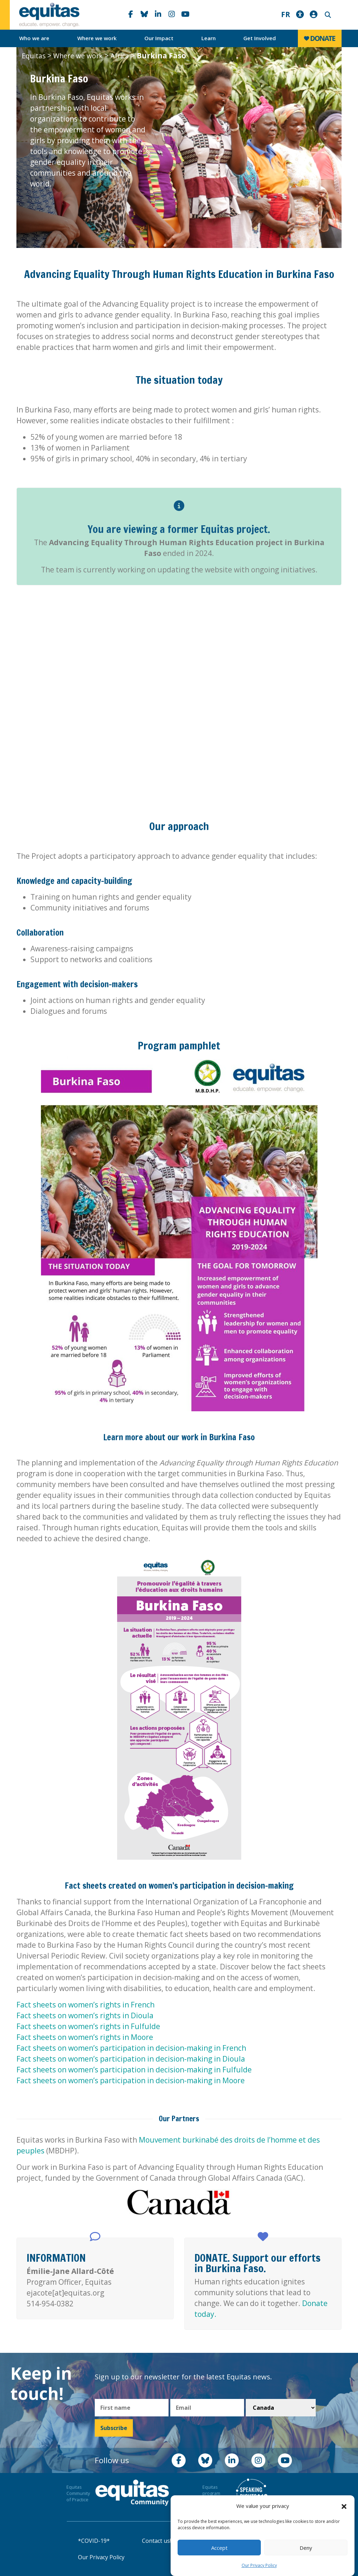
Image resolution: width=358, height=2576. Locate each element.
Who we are (34, 38)
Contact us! (156, 2541)
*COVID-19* (94, 2541)
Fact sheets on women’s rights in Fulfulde (88, 2026)
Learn (208, 38)
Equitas (33, 55)
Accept (219, 2547)
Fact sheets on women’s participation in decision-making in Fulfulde (134, 2069)
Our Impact (158, 38)
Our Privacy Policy (259, 2565)
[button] (344, 2506)
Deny (306, 2547)
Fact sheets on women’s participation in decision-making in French (131, 2048)
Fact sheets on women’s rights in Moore (84, 2037)
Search (327, 15)
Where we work (97, 38)
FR (285, 14)
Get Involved (259, 38)
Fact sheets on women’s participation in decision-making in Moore (130, 2080)
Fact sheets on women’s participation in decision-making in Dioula (130, 2059)
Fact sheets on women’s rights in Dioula (84, 2015)
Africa (119, 55)
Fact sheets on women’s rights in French (85, 2005)
